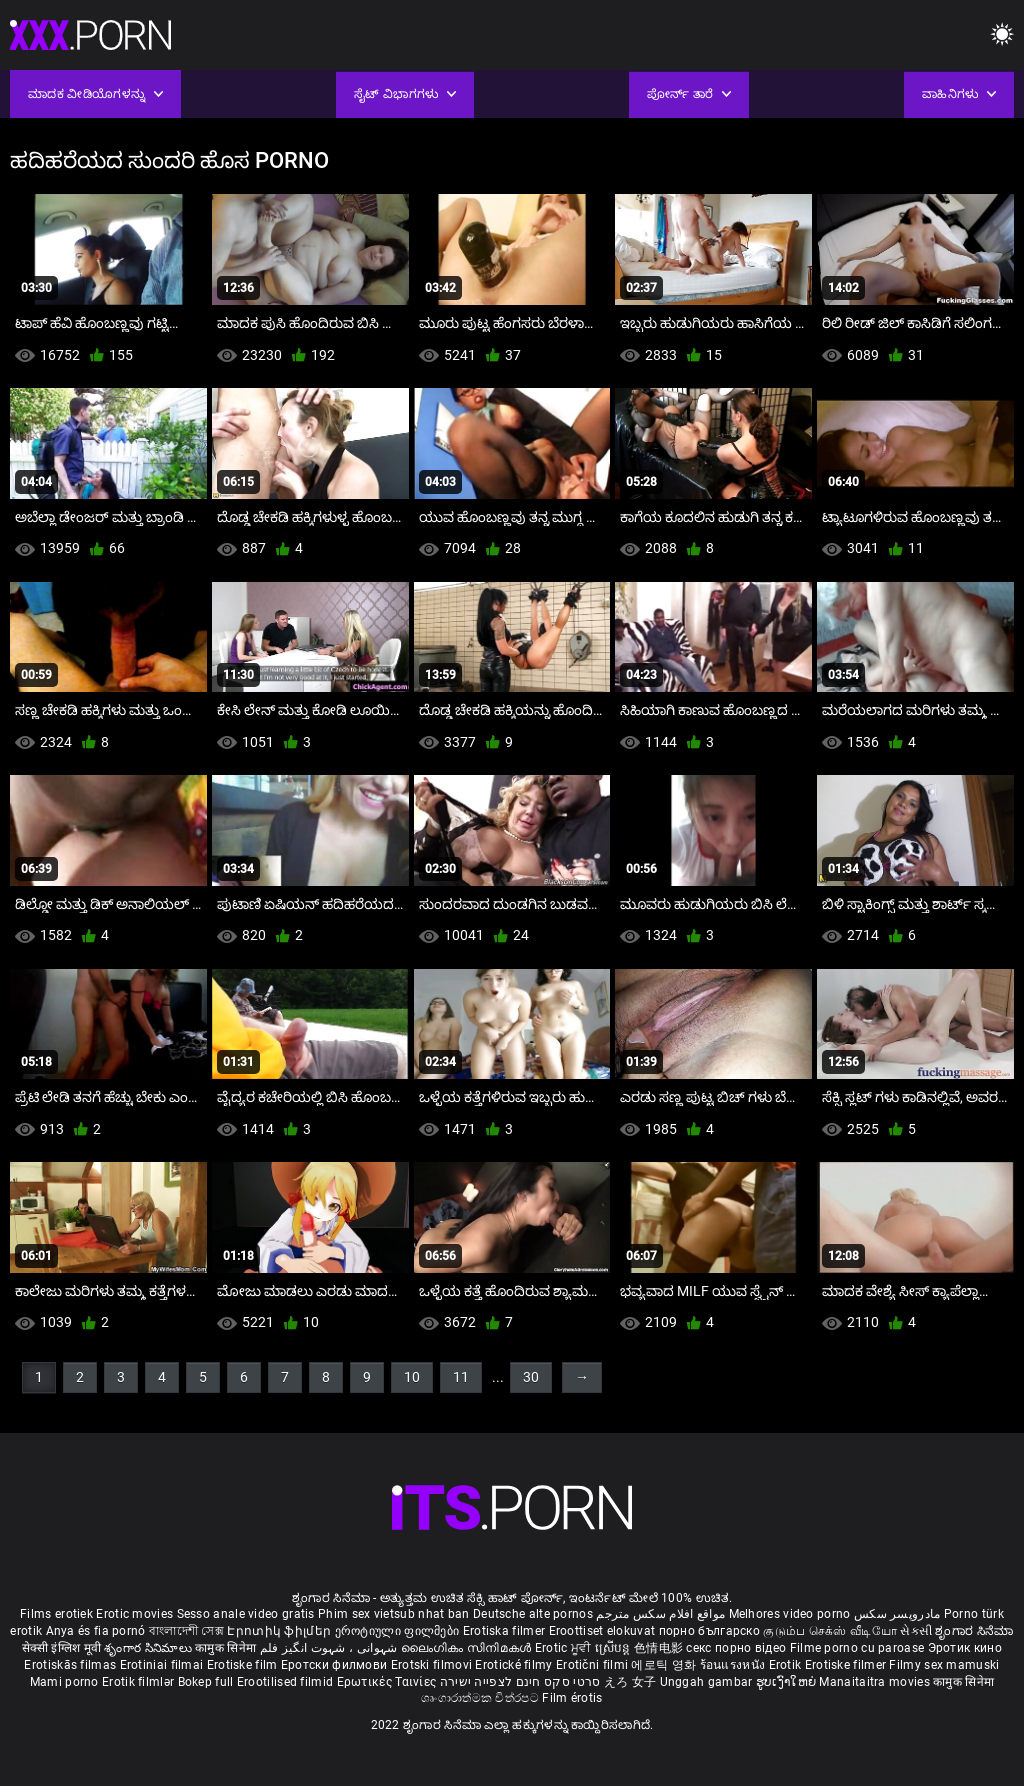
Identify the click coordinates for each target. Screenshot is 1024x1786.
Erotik (787, 1665)
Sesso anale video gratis (246, 1614)
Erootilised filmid (287, 1682)
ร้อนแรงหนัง (734, 1665)
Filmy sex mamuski (944, 1665)
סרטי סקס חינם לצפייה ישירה (520, 1682)
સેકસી (916, 1631)
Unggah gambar (708, 1682)
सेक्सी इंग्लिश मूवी (61, 1648)
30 (531, 1377)
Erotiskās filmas (71, 1665)
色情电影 (660, 1648)
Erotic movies (136, 1614)
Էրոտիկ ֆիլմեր (280, 1631)
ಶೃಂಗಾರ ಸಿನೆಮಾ (974, 1631)
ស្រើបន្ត (614, 1648)
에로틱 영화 (665, 1665)
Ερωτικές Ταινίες (388, 1682)
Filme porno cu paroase (857, 1648)
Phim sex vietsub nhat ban (394, 1614)
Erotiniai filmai (163, 1665)
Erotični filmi (594, 1665)
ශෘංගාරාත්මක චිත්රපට (481, 1698)
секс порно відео (736, 1648)
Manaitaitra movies (876, 1682)
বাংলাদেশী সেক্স (186, 1631)
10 (412, 1377)
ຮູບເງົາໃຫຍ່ (788, 1682)
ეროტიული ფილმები (399, 1631)
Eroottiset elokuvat (604, 1631)
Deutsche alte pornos (533, 1614)
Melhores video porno (790, 1614)
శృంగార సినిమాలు (149, 1648)
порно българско (710, 1631)
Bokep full (206, 1682)
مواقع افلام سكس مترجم (660, 1614)
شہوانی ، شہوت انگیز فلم (330, 1648)
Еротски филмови (336, 1665)
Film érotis (572, 1698)
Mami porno (64, 1682)
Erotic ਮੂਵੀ (565, 1648)
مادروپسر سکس (897, 1614)
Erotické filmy (515, 1665)
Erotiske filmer (847, 1665)
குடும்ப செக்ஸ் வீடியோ (830, 1631)
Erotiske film (244, 1665)
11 (461, 1377)
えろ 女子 (630, 1682)
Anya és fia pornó (96, 1631)
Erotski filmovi (433, 1665)
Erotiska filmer (506, 1631)
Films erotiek (56, 1614)
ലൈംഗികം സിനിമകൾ (468, 1648)
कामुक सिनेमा (227, 1648)
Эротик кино (965, 1648)
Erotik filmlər (140, 1682)
